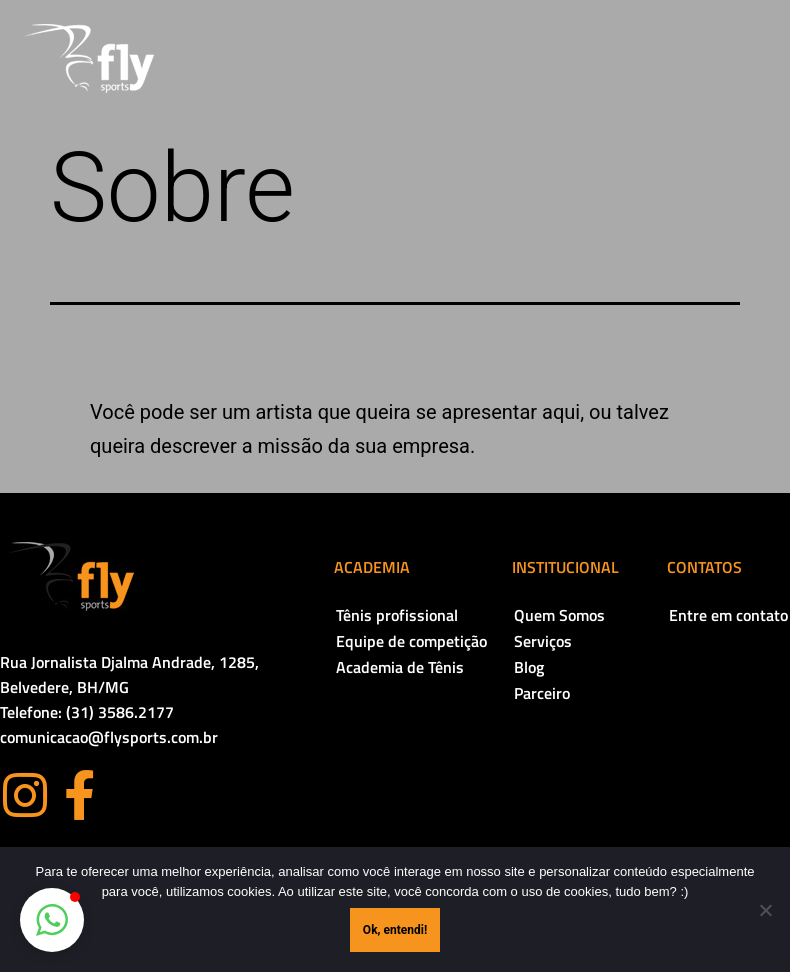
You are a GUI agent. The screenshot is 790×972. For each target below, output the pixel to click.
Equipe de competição (411, 641)
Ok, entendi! (395, 930)
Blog (529, 667)
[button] (52, 920)
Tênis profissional (397, 615)
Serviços (543, 641)
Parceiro (542, 693)
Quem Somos (559, 615)
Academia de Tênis (400, 667)
